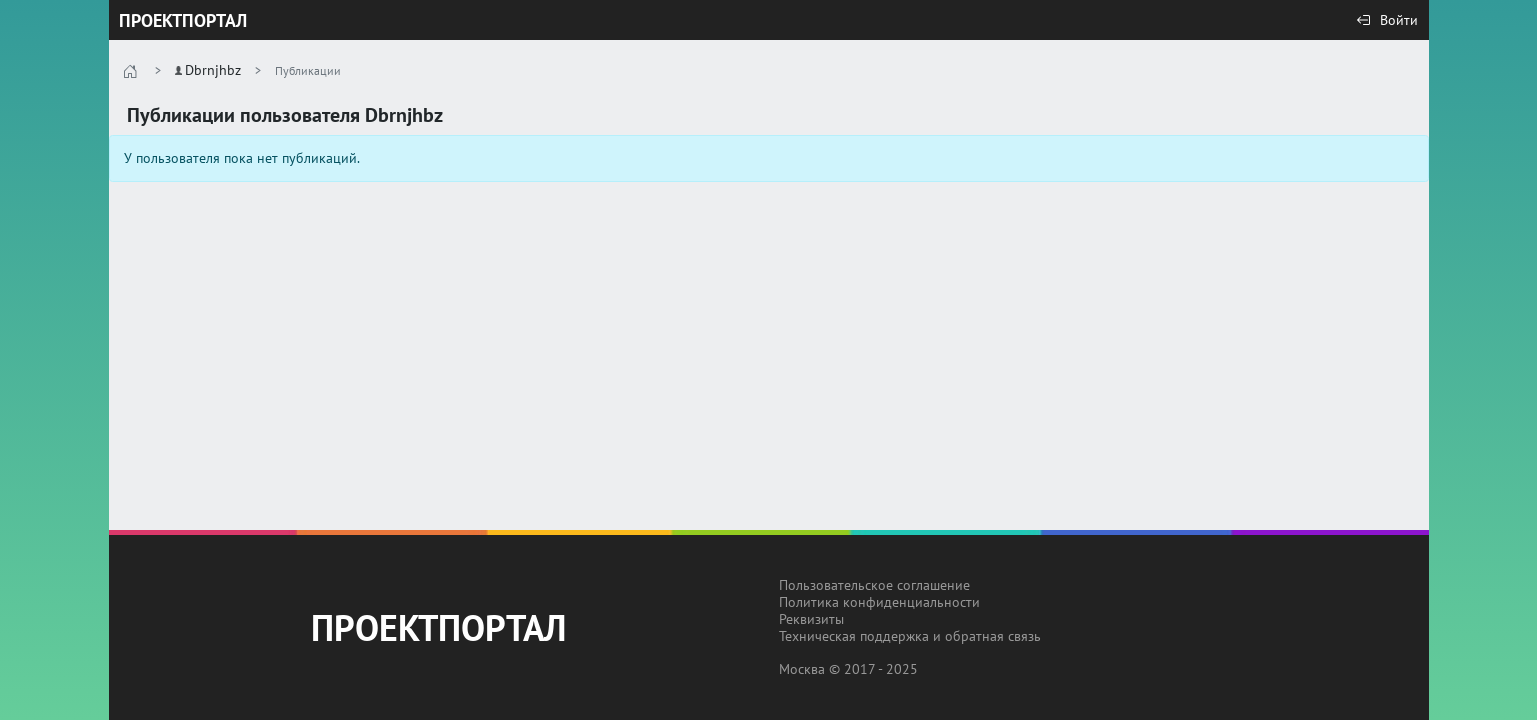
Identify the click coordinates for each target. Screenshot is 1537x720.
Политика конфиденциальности (879, 602)
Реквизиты (811, 619)
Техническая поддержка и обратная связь (910, 636)
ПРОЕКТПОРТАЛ (183, 20)
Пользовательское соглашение (874, 585)
